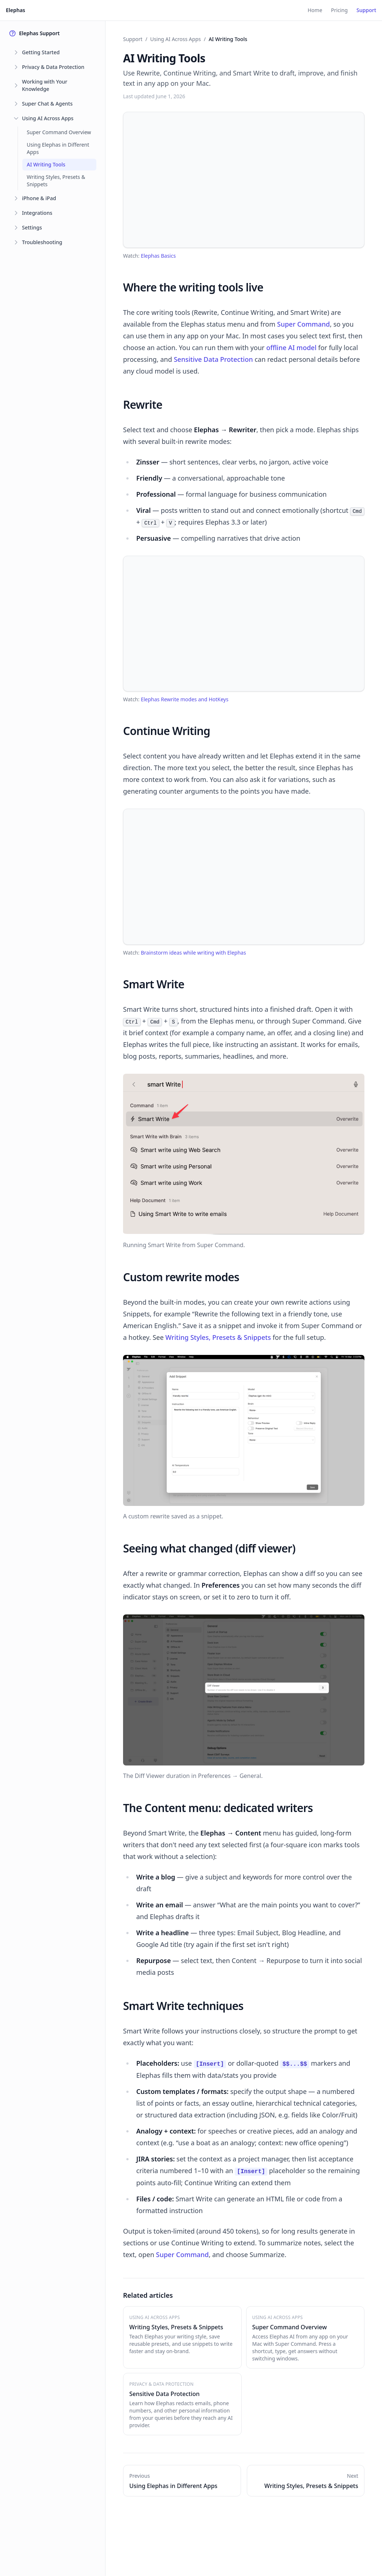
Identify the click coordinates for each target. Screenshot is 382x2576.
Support (366, 10)
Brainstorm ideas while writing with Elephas (193, 952)
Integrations (37, 212)
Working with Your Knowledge (44, 85)
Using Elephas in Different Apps (58, 148)
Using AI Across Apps (48, 118)
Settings (32, 227)
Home (315, 10)
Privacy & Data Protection (53, 66)
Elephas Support (34, 33)
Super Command (303, 324)
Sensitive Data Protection (213, 359)
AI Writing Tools (46, 164)
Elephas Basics (158, 255)
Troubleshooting (42, 242)
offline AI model (291, 347)
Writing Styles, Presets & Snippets (56, 180)
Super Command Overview (59, 132)
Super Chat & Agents (47, 103)
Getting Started (41, 52)
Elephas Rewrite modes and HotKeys (184, 699)
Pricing (339, 10)
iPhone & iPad (39, 198)
